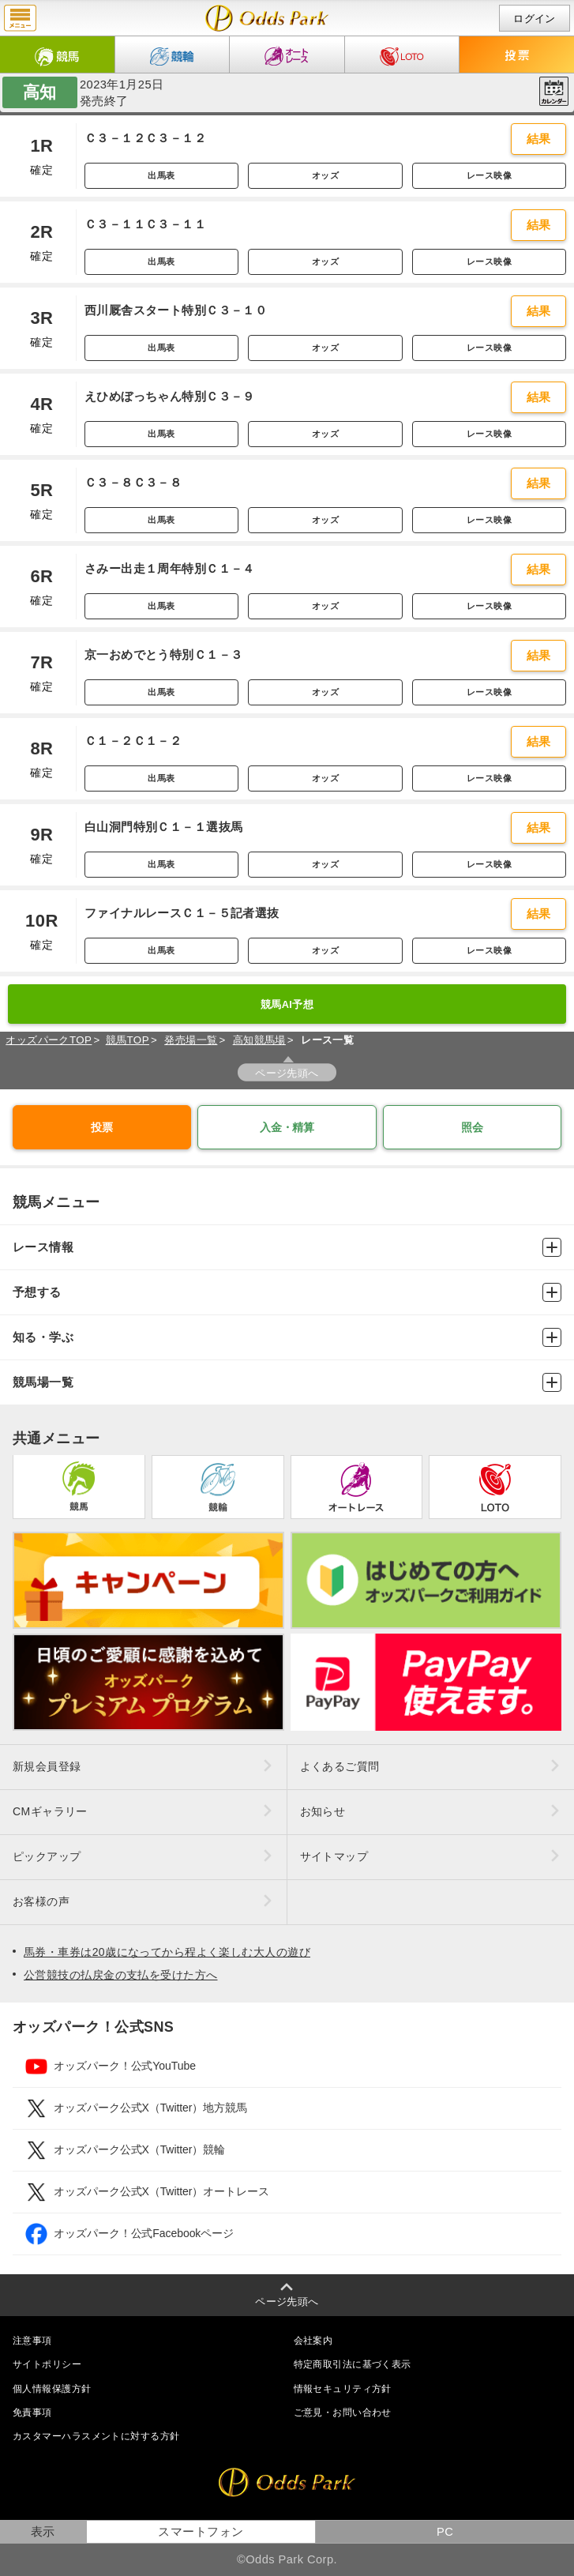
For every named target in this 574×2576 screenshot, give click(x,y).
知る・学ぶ (287, 1337)
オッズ (325, 175)
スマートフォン (200, 2531)
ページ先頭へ (287, 1073)
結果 (539, 139)
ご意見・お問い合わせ (343, 2412)
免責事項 (32, 2412)
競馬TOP (127, 1040)
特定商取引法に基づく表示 (352, 2364)
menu (20, 18)
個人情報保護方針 (52, 2388)
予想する (287, 1292)
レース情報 (287, 1247)
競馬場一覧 (287, 1382)
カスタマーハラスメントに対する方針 (96, 2436)
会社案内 (313, 2340)
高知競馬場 (259, 1040)
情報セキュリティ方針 (343, 2388)
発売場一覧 (190, 1040)
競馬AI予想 (287, 1004)
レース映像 (489, 175)
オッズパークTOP (49, 1040)
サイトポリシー (47, 2364)
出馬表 (161, 175)
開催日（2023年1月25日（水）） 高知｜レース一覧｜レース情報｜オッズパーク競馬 (267, 18)
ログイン (534, 18)
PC (445, 2531)
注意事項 (32, 2340)
